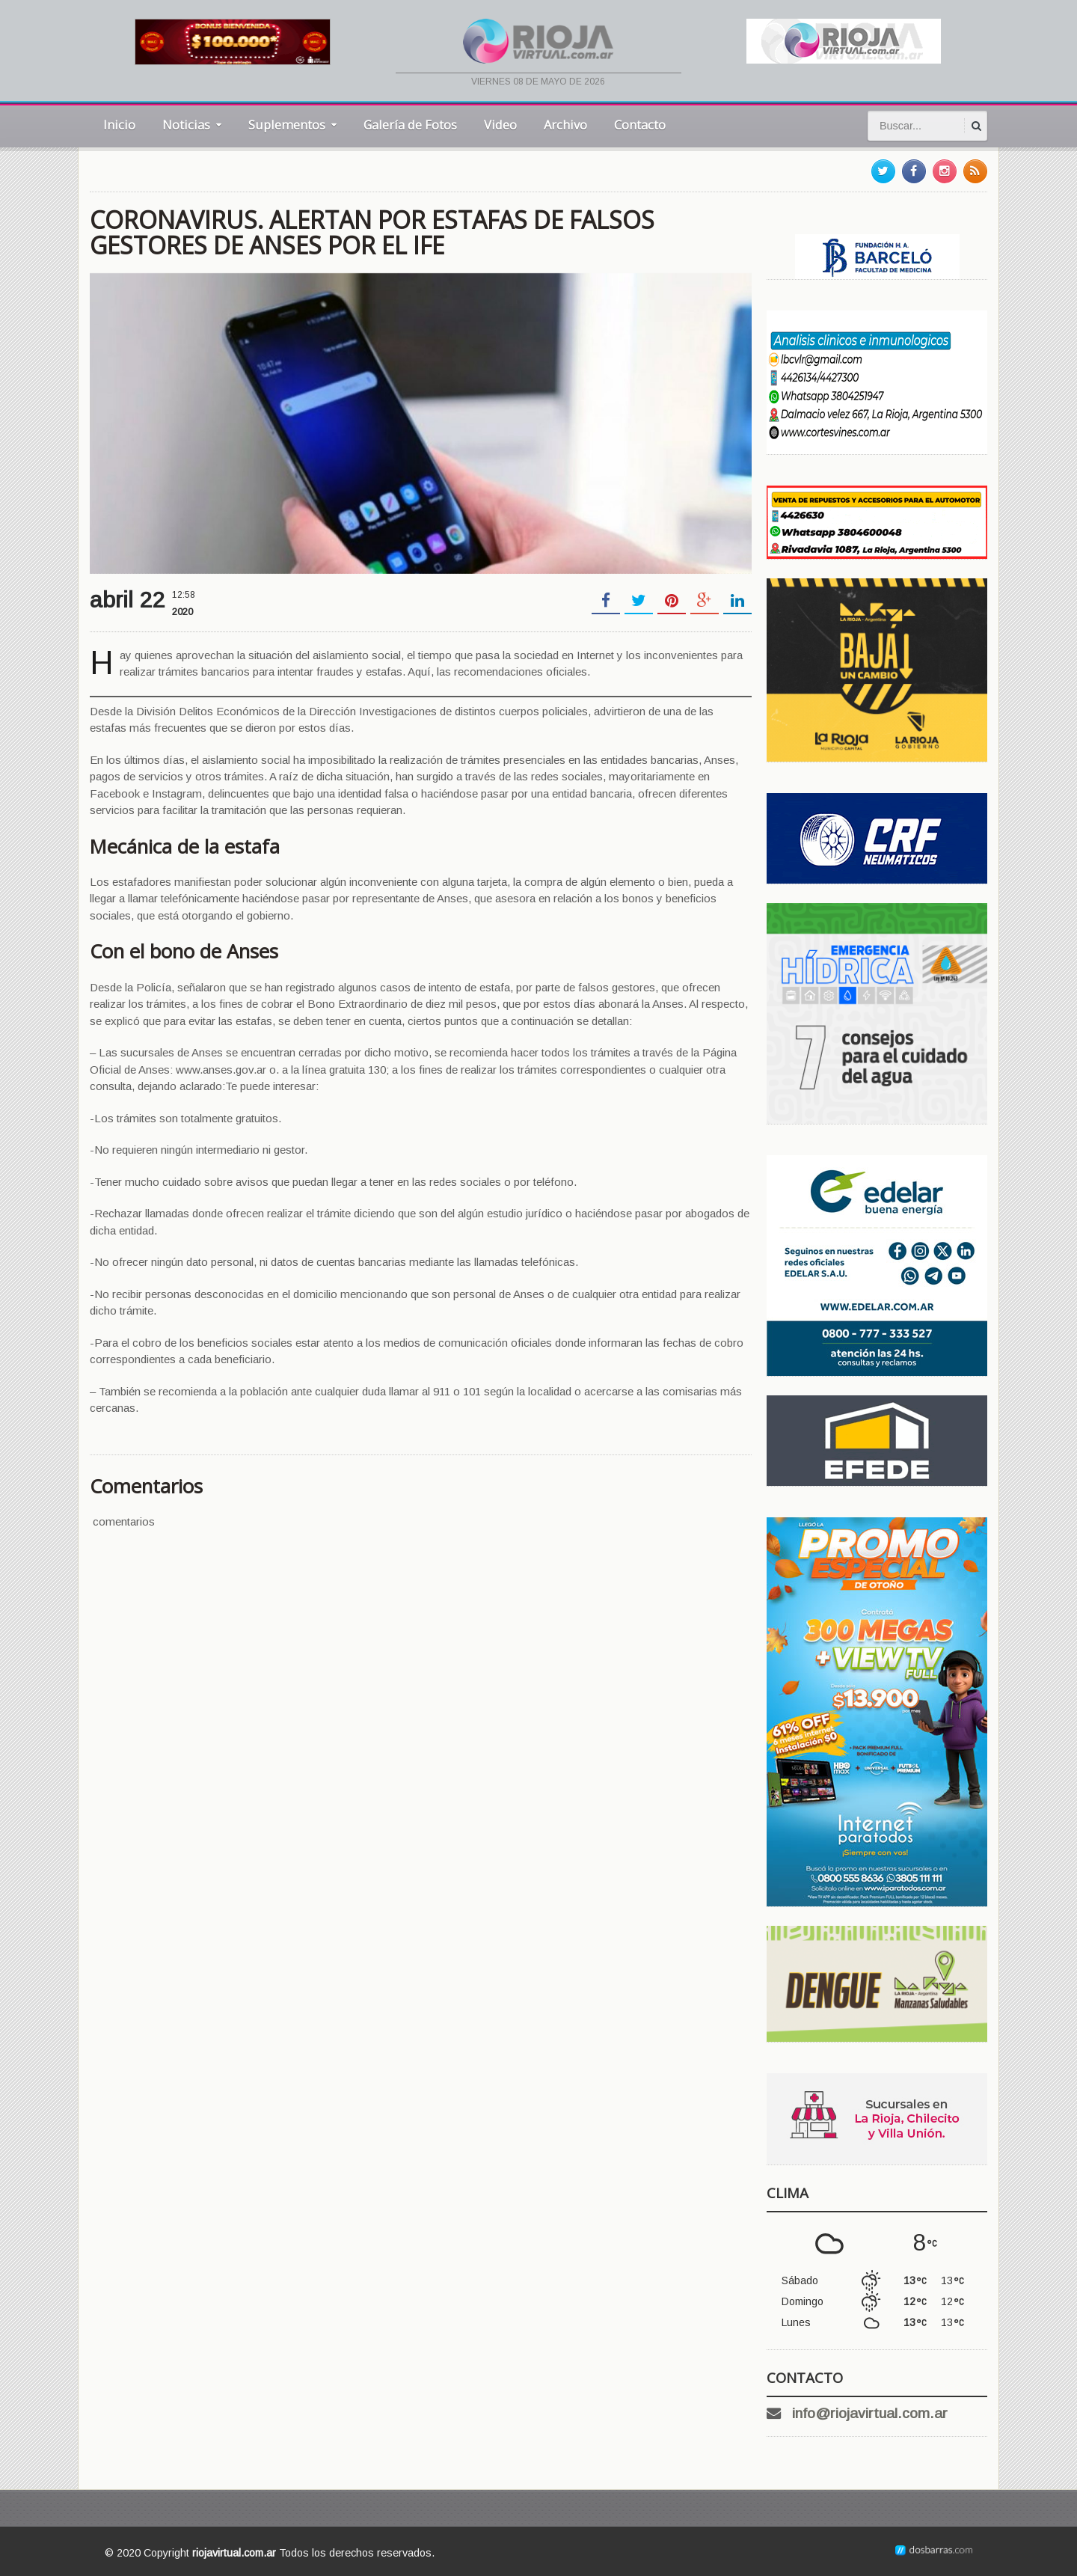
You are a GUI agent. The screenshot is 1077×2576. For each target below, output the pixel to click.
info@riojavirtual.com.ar (870, 2413)
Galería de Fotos (410, 124)
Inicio (119, 124)
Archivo (565, 124)
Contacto (640, 124)
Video (500, 124)
